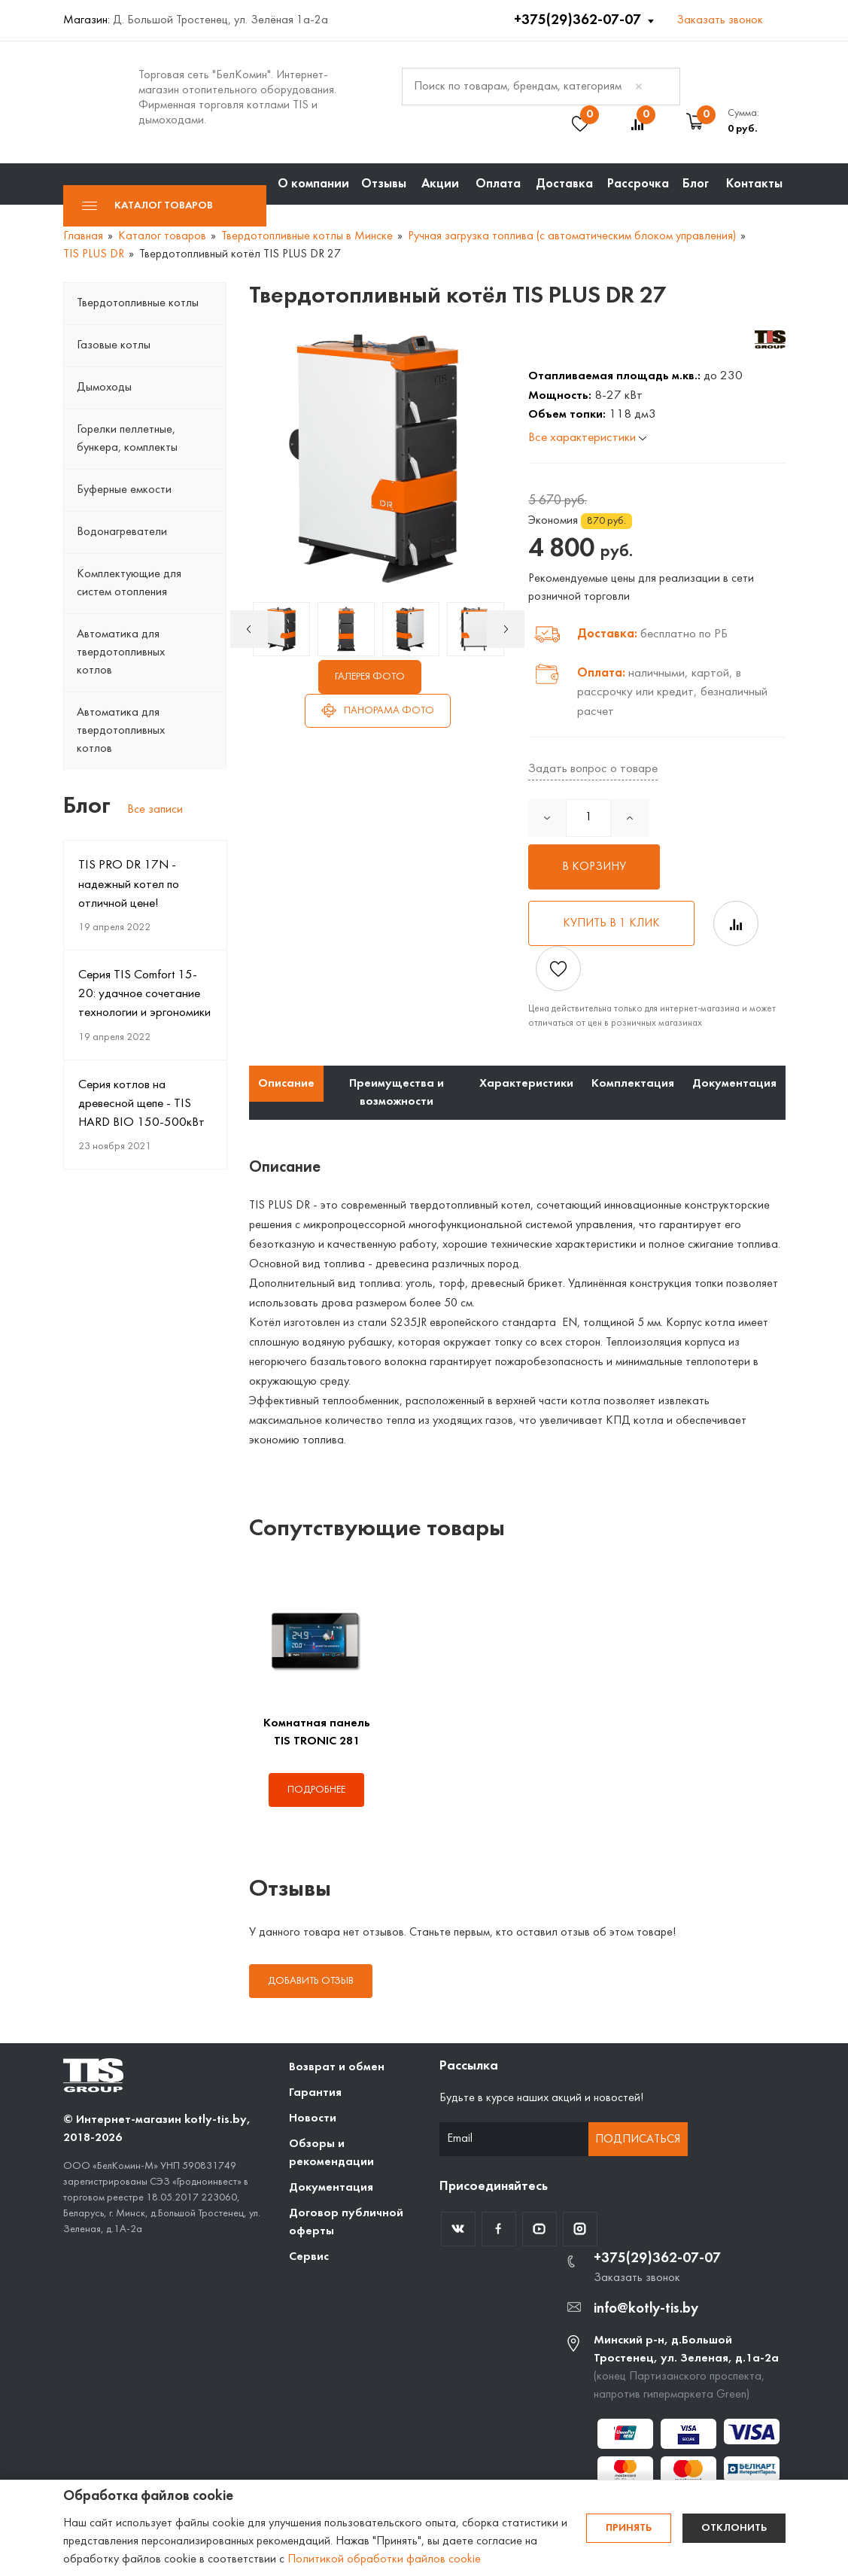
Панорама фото (377, 710)
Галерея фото (370, 677)
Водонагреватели (122, 532)
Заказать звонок (719, 20)
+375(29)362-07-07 (579, 20)
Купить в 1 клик (611, 923)
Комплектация (632, 1084)
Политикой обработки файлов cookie (384, 2559)
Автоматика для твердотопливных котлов (121, 652)
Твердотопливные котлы (138, 303)
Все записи (155, 810)
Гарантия (315, 2093)
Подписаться (637, 2139)
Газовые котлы (113, 345)
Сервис (309, 2257)
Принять (629, 2528)
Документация (734, 1084)
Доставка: (607, 634)
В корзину (594, 867)
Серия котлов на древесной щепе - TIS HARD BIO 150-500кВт (141, 1104)
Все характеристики (587, 438)
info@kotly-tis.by (646, 2309)
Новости (312, 2118)
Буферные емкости (124, 490)
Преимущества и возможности (396, 1093)
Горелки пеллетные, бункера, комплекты (127, 439)
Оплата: (601, 673)
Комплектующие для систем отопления (129, 583)
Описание (286, 1084)
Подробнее (316, 1790)
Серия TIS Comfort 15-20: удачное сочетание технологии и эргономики (144, 994)
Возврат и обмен (336, 2067)
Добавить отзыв (311, 1981)
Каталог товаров (147, 206)
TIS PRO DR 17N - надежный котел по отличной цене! (128, 884)
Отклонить (734, 2528)
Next (505, 629)
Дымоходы (104, 388)
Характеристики (526, 1084)
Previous (249, 629)
